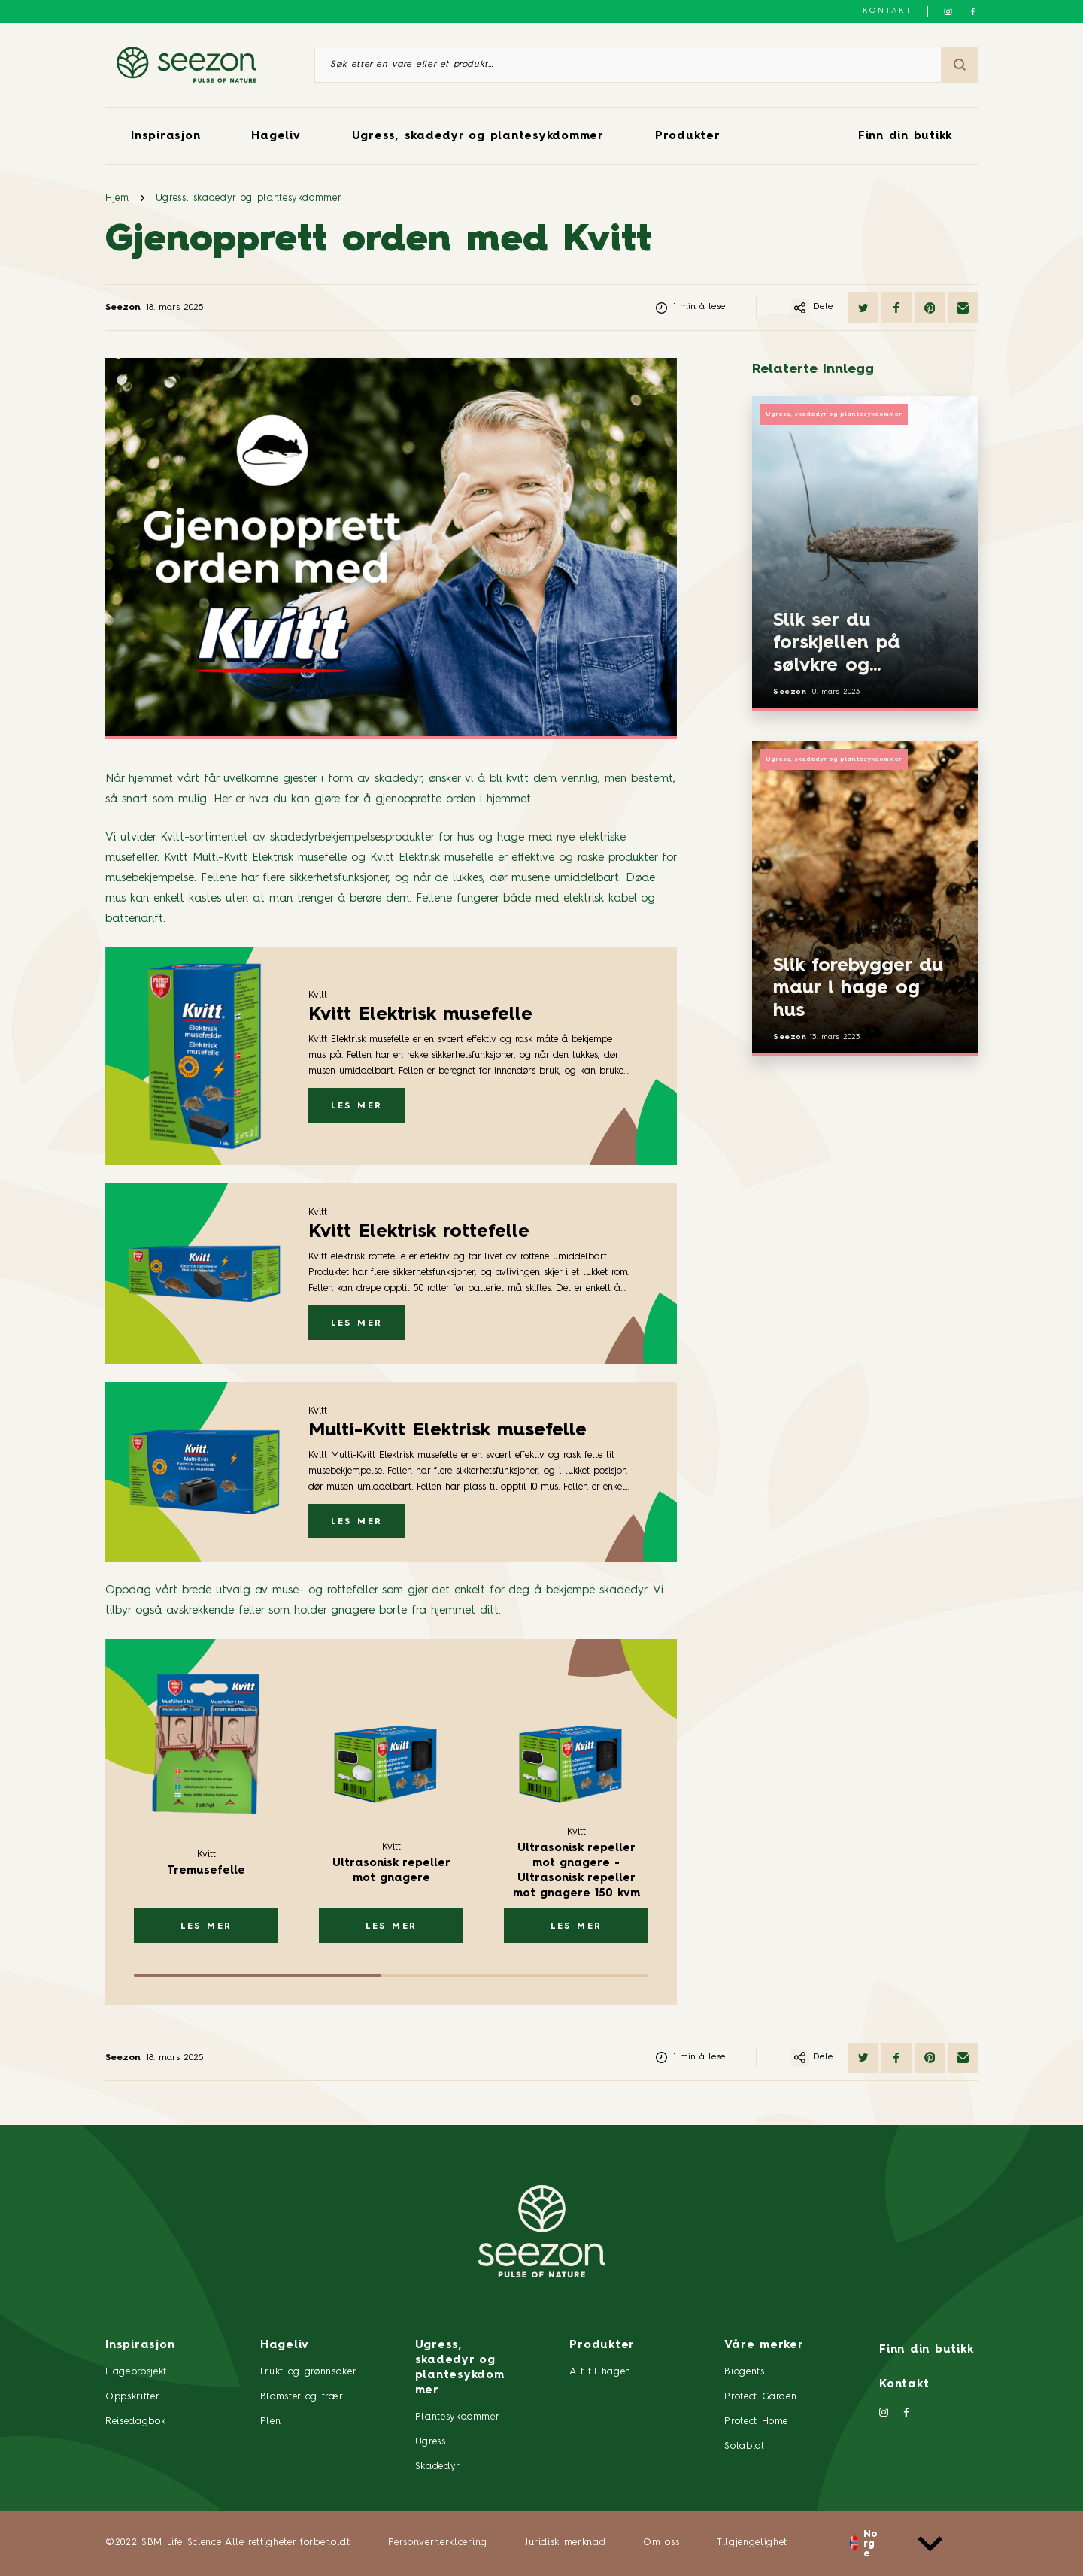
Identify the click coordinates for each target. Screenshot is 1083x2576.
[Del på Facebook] (896, 307)
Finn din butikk (905, 136)
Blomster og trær (301, 2397)
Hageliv (275, 136)
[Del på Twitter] (863, 307)
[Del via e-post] (963, 307)
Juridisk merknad (565, 2542)
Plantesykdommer (457, 2417)
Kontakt (887, 10)
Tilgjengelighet (752, 2542)
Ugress (430, 2442)
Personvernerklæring (437, 2542)
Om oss (661, 2542)
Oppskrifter (132, 2397)
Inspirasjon (165, 136)
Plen (270, 2421)
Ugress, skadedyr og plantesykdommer (478, 136)
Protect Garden (760, 2397)
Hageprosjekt (136, 2372)
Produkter (687, 136)
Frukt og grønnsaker (308, 2372)
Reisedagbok (135, 2421)
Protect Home (756, 2421)
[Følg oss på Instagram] (948, 11)
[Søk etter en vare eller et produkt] (628, 65)
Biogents (744, 2372)
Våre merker (763, 2345)
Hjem (117, 198)
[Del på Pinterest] (930, 307)
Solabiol (744, 2446)
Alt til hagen (599, 2372)
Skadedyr (437, 2466)
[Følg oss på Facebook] (973, 11)
